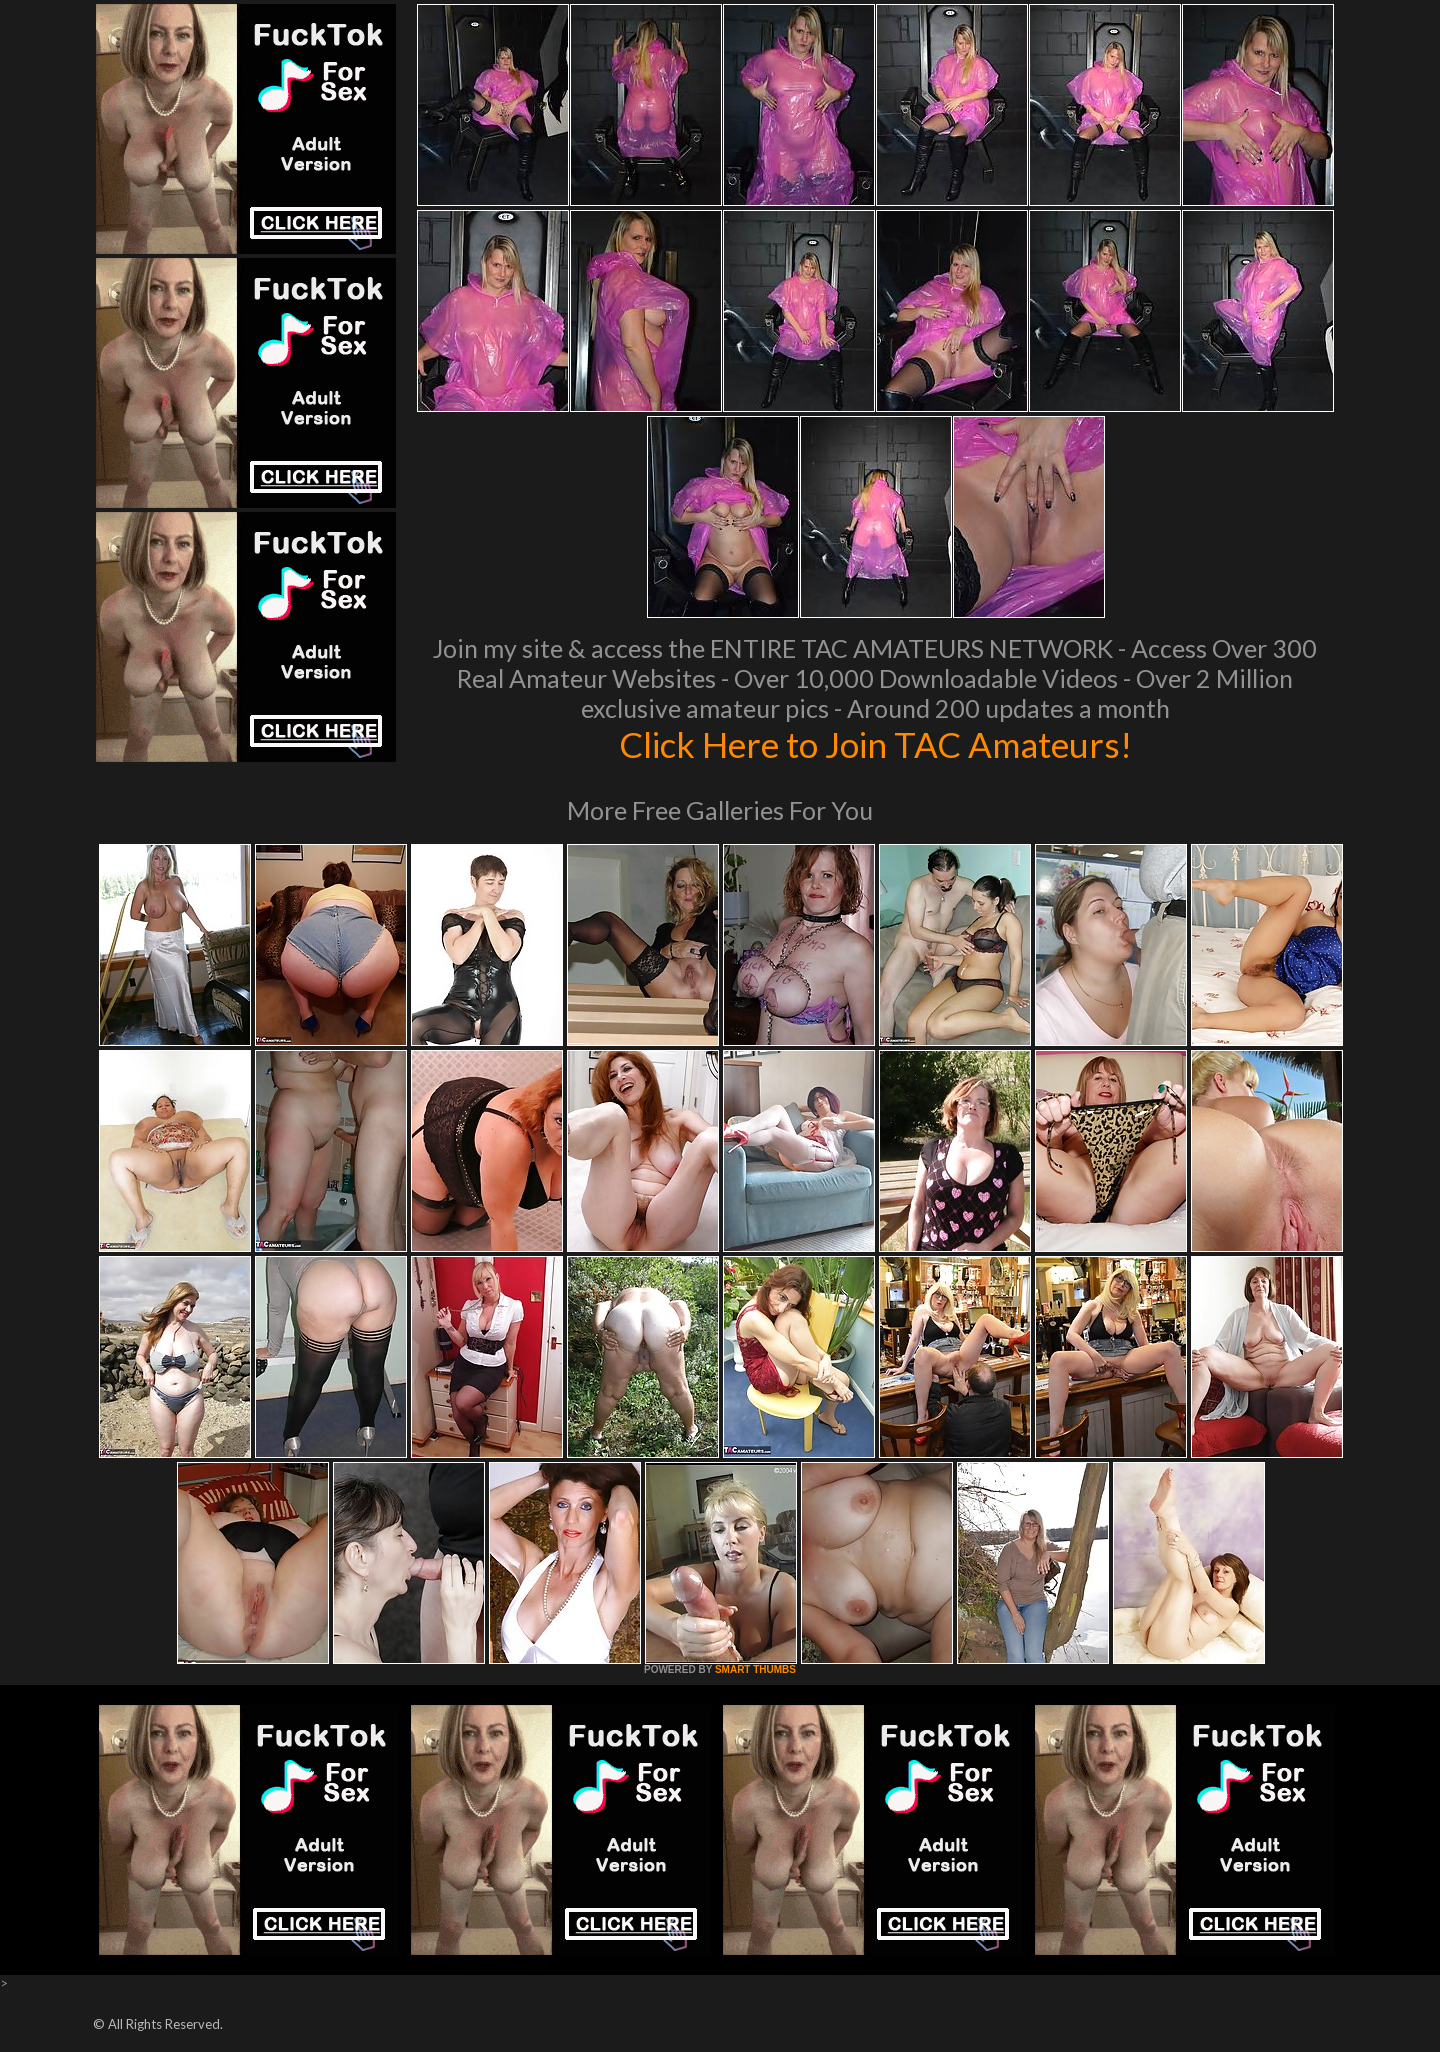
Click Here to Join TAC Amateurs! (875, 744)
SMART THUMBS (755, 1669)
